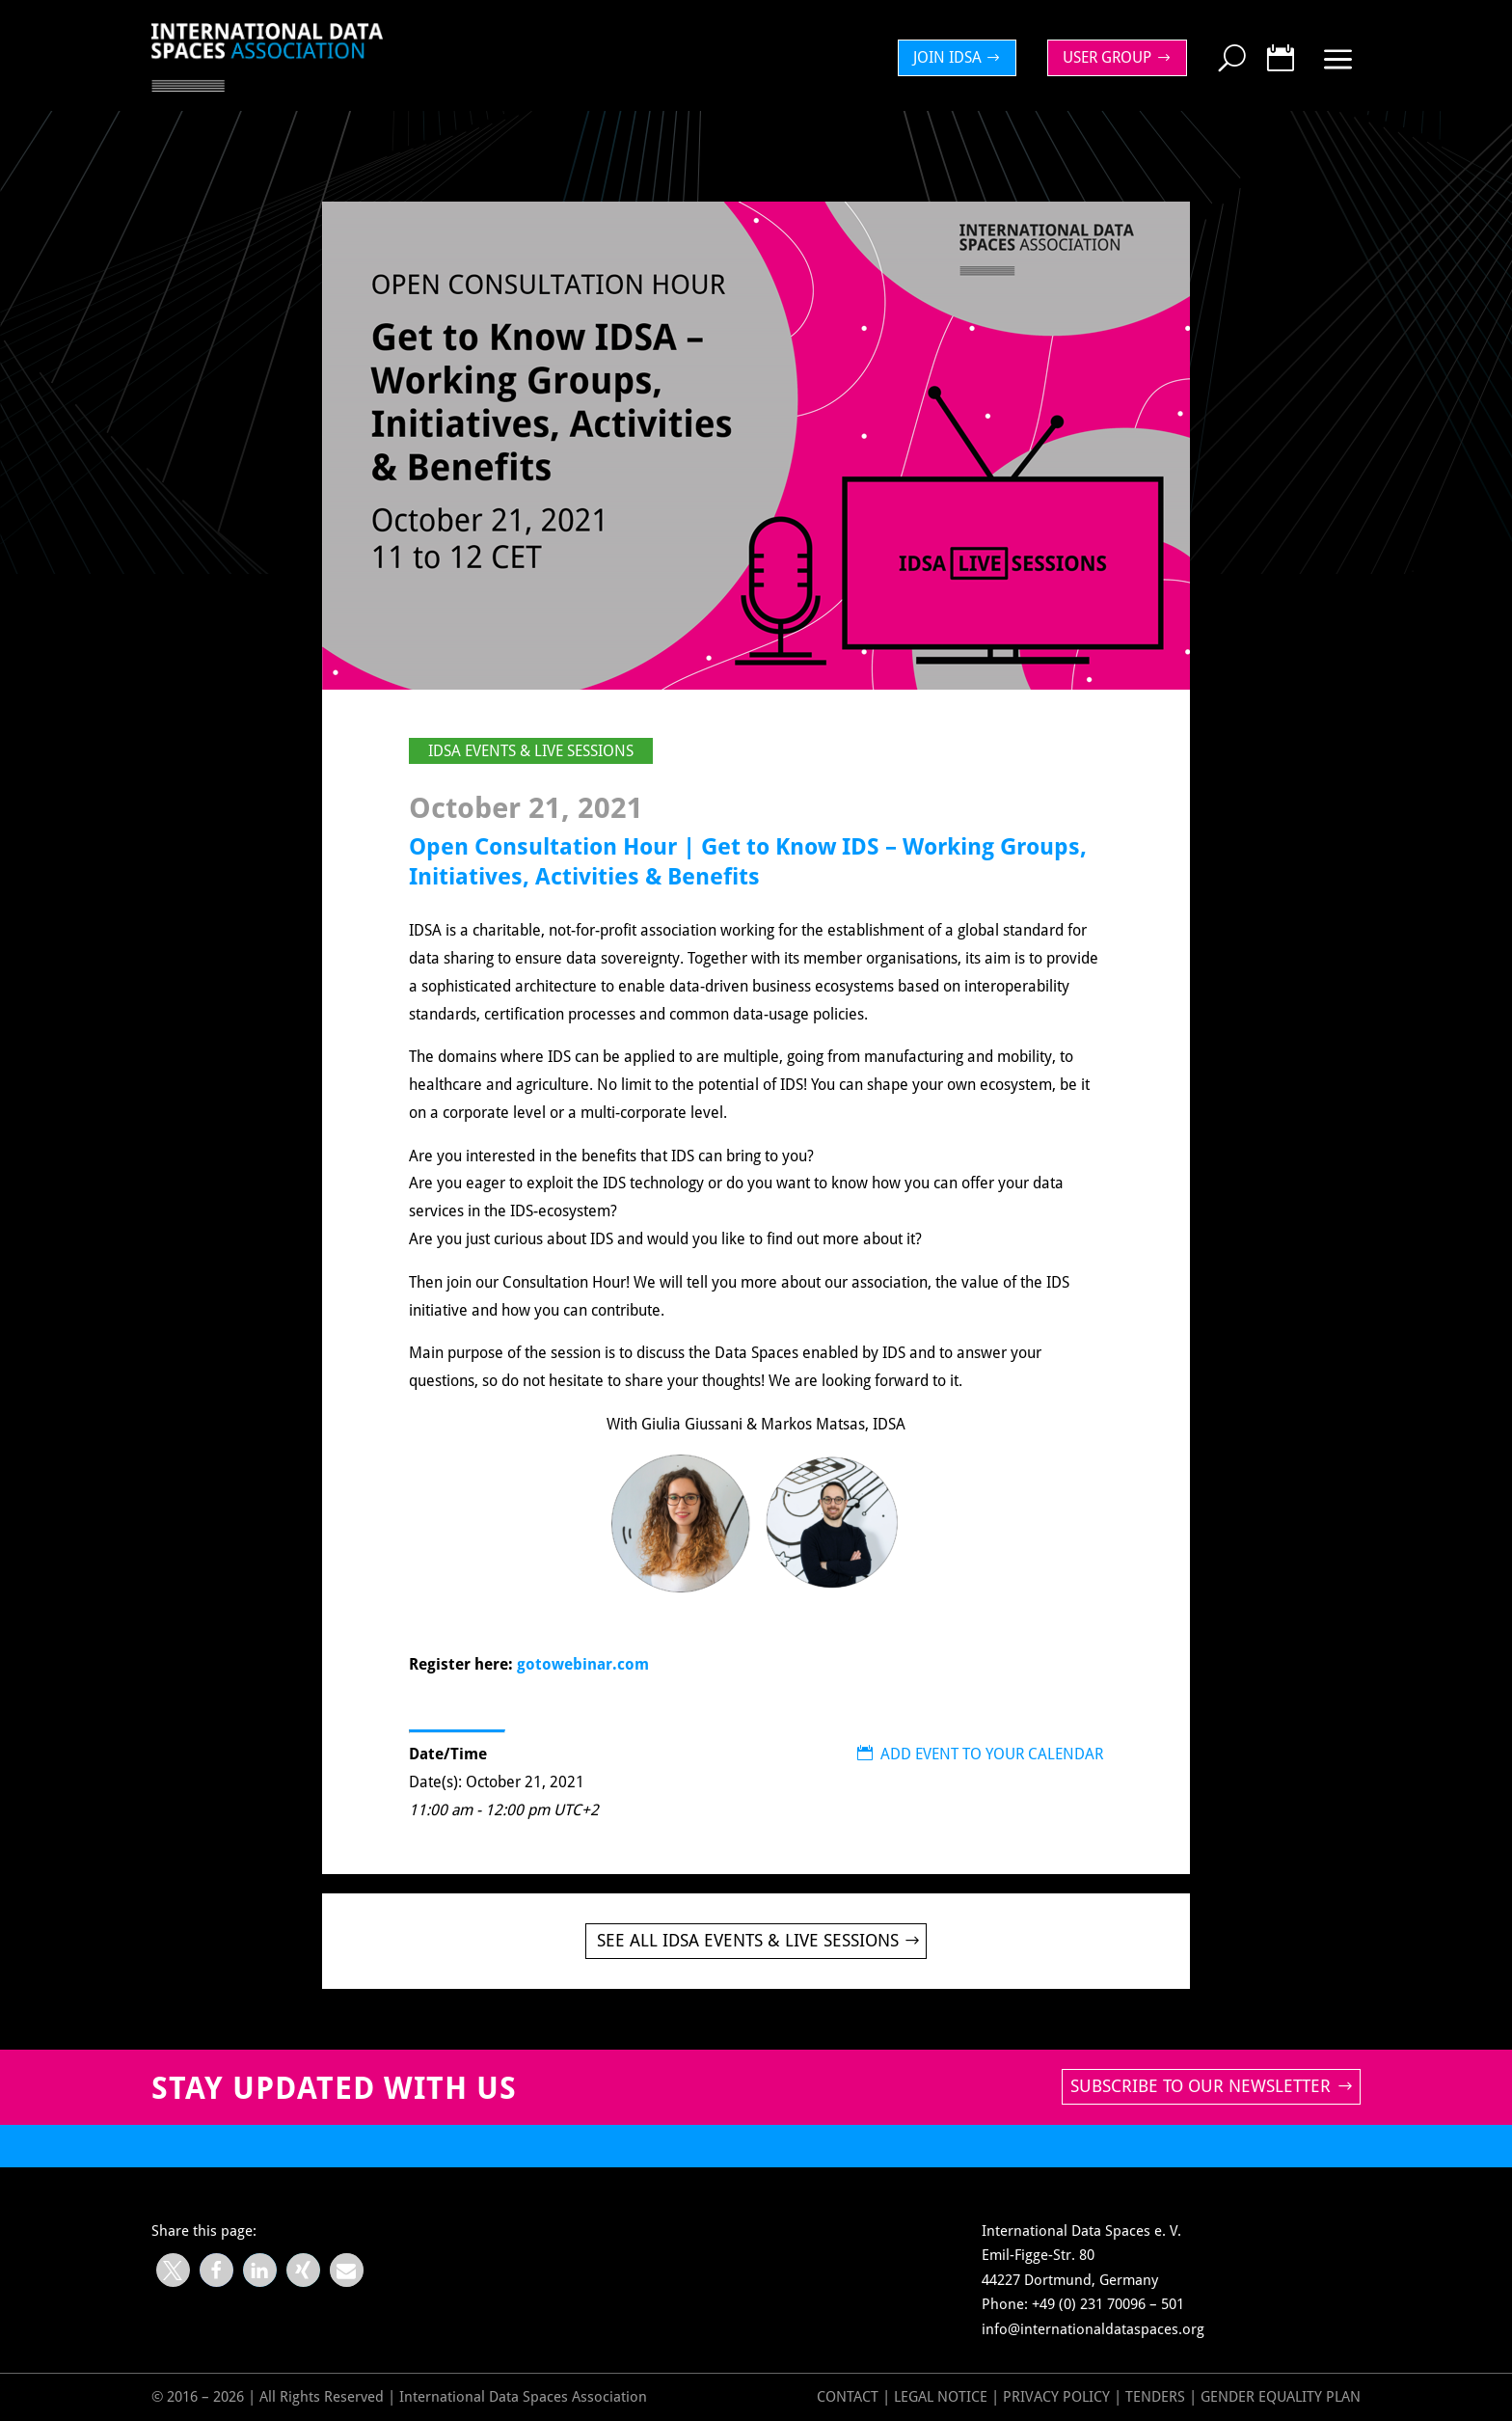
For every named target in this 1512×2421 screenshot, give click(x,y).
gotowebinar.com (583, 1664)
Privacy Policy (1058, 2397)
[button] (173, 2270)
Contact (847, 2397)
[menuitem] (962, 58)
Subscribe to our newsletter (1200, 2086)
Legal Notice (940, 2397)
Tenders (1155, 2397)
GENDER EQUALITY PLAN (1281, 2397)
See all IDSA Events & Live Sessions (748, 1940)
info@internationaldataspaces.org (1093, 2329)
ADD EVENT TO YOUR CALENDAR (980, 1754)
